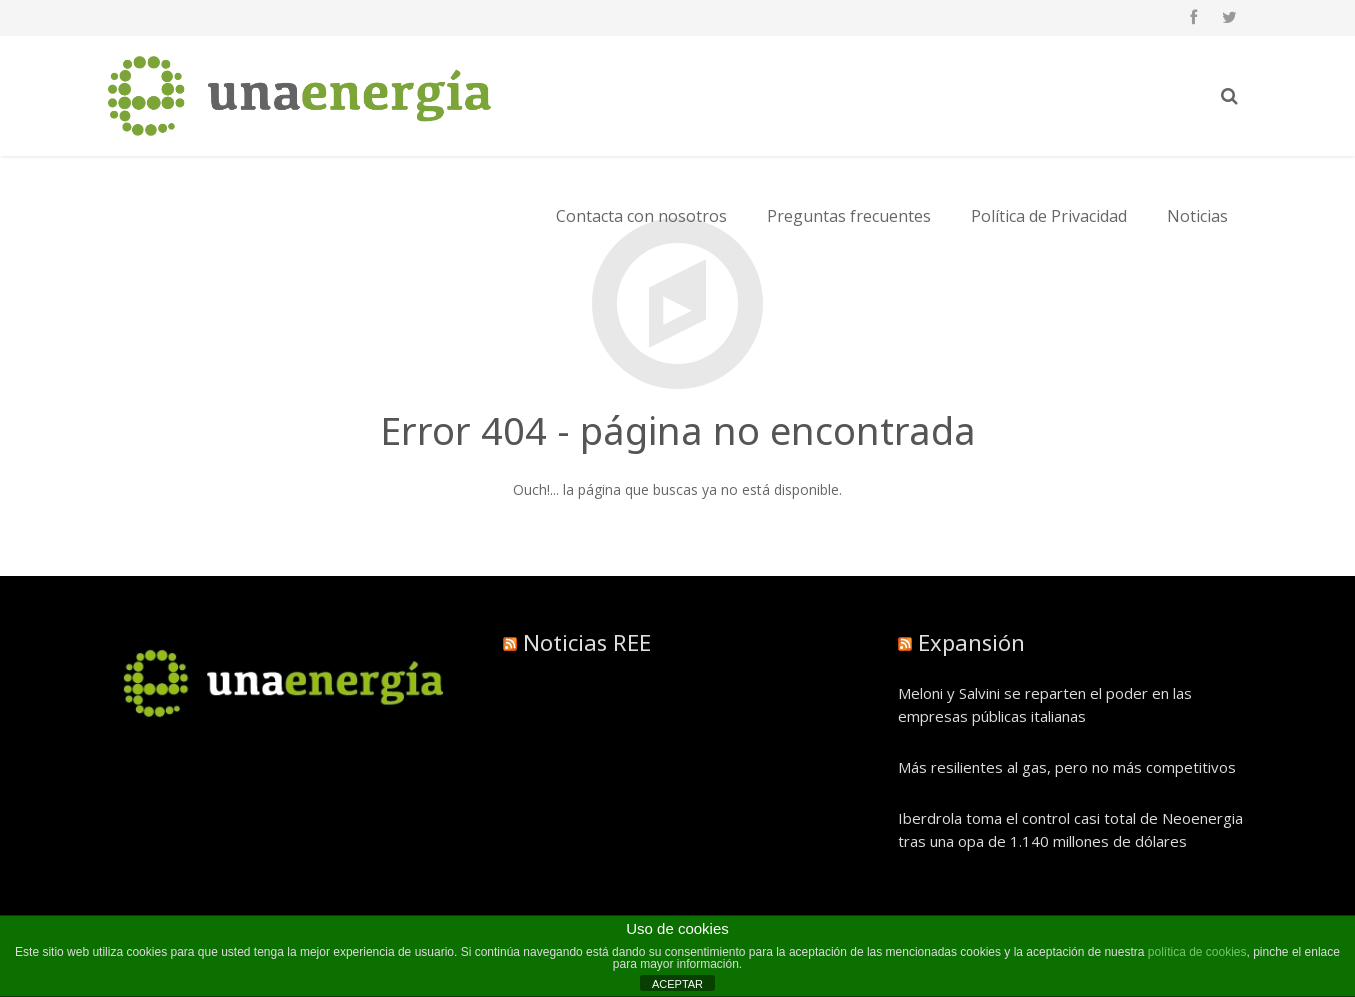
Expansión (971, 642)
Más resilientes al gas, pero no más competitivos (1067, 767)
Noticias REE (587, 642)
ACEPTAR (677, 984)
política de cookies (1197, 952)
